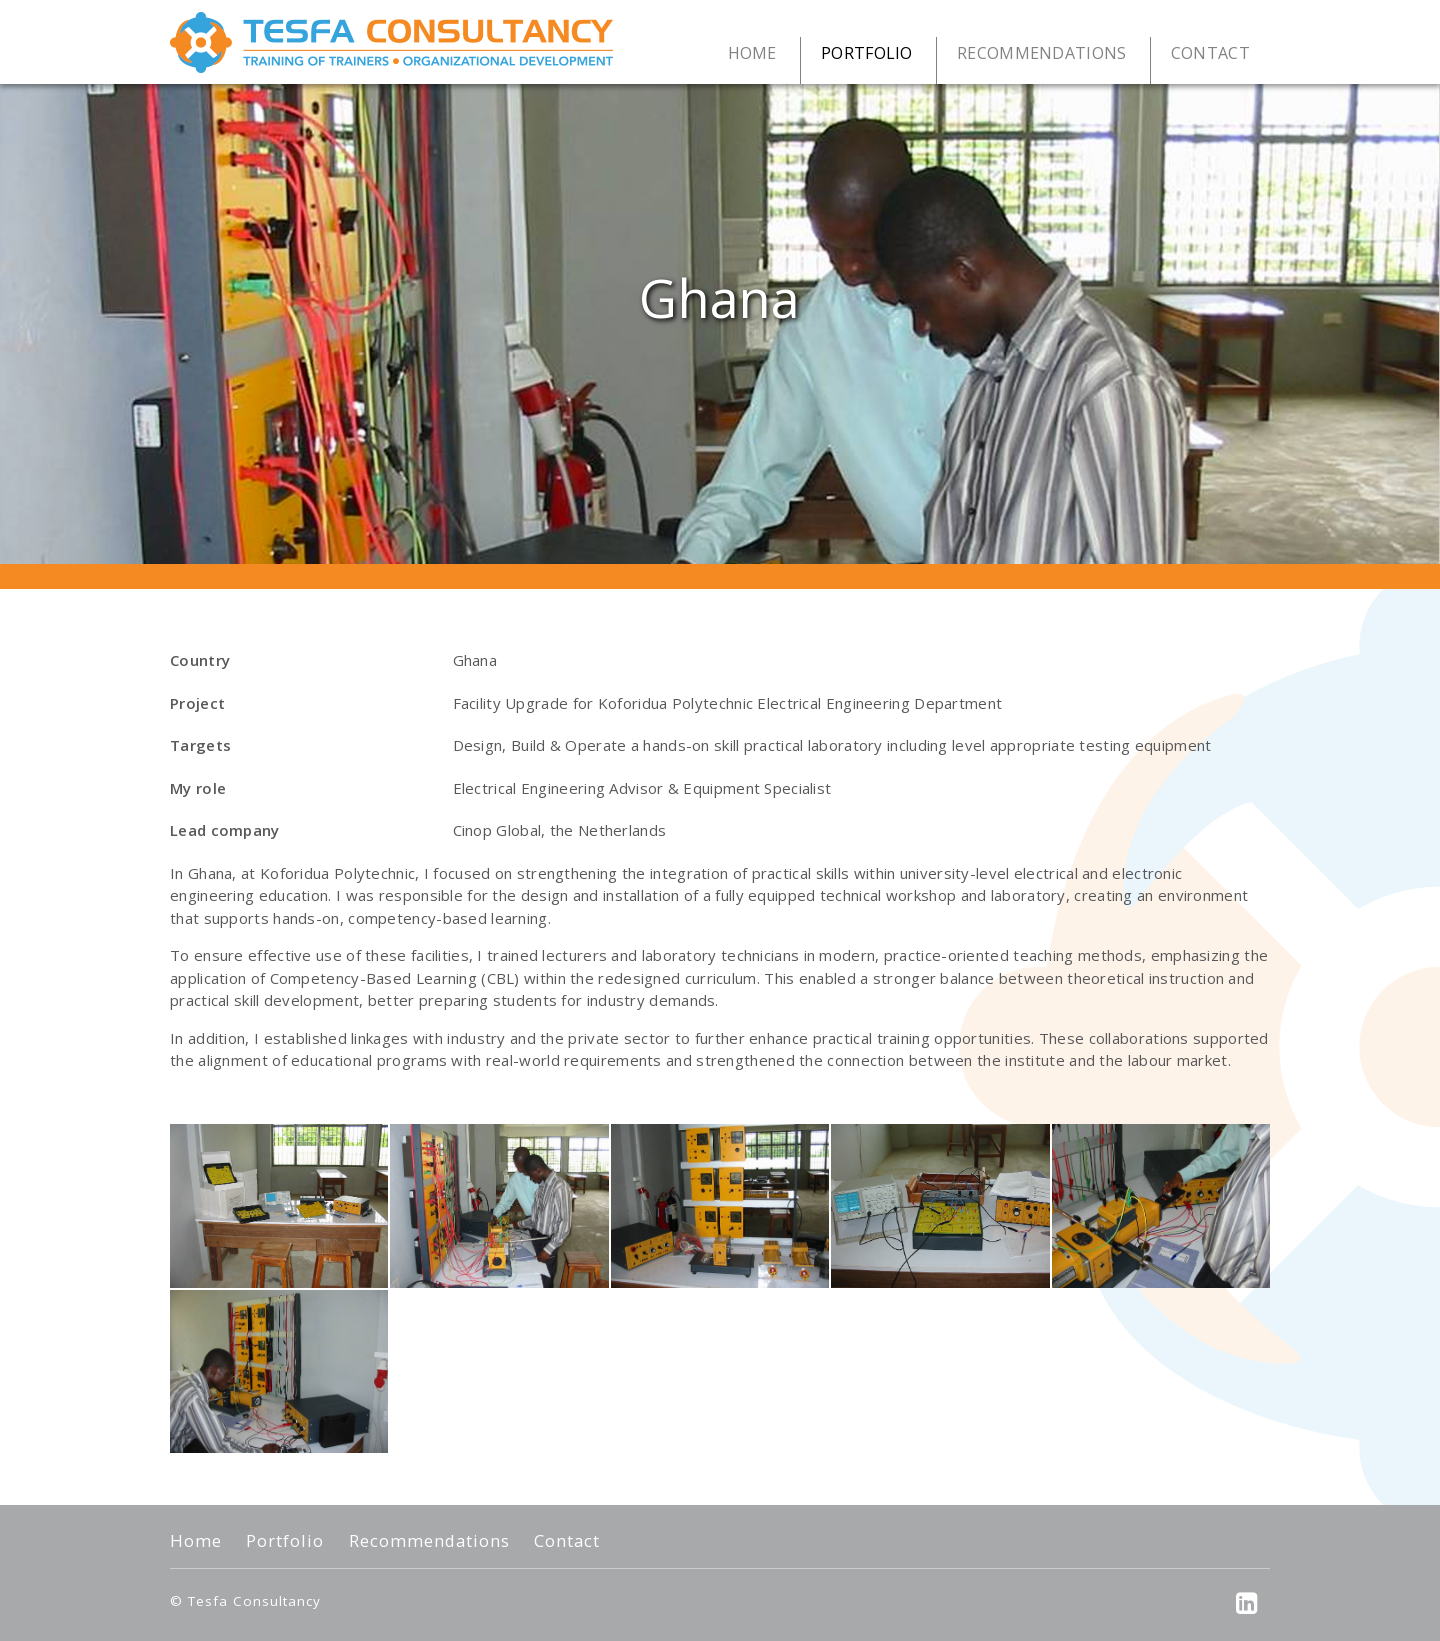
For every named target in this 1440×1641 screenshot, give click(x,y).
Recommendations (429, 1541)
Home (196, 1541)
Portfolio (285, 1541)
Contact (567, 1541)
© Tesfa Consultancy (245, 1601)
